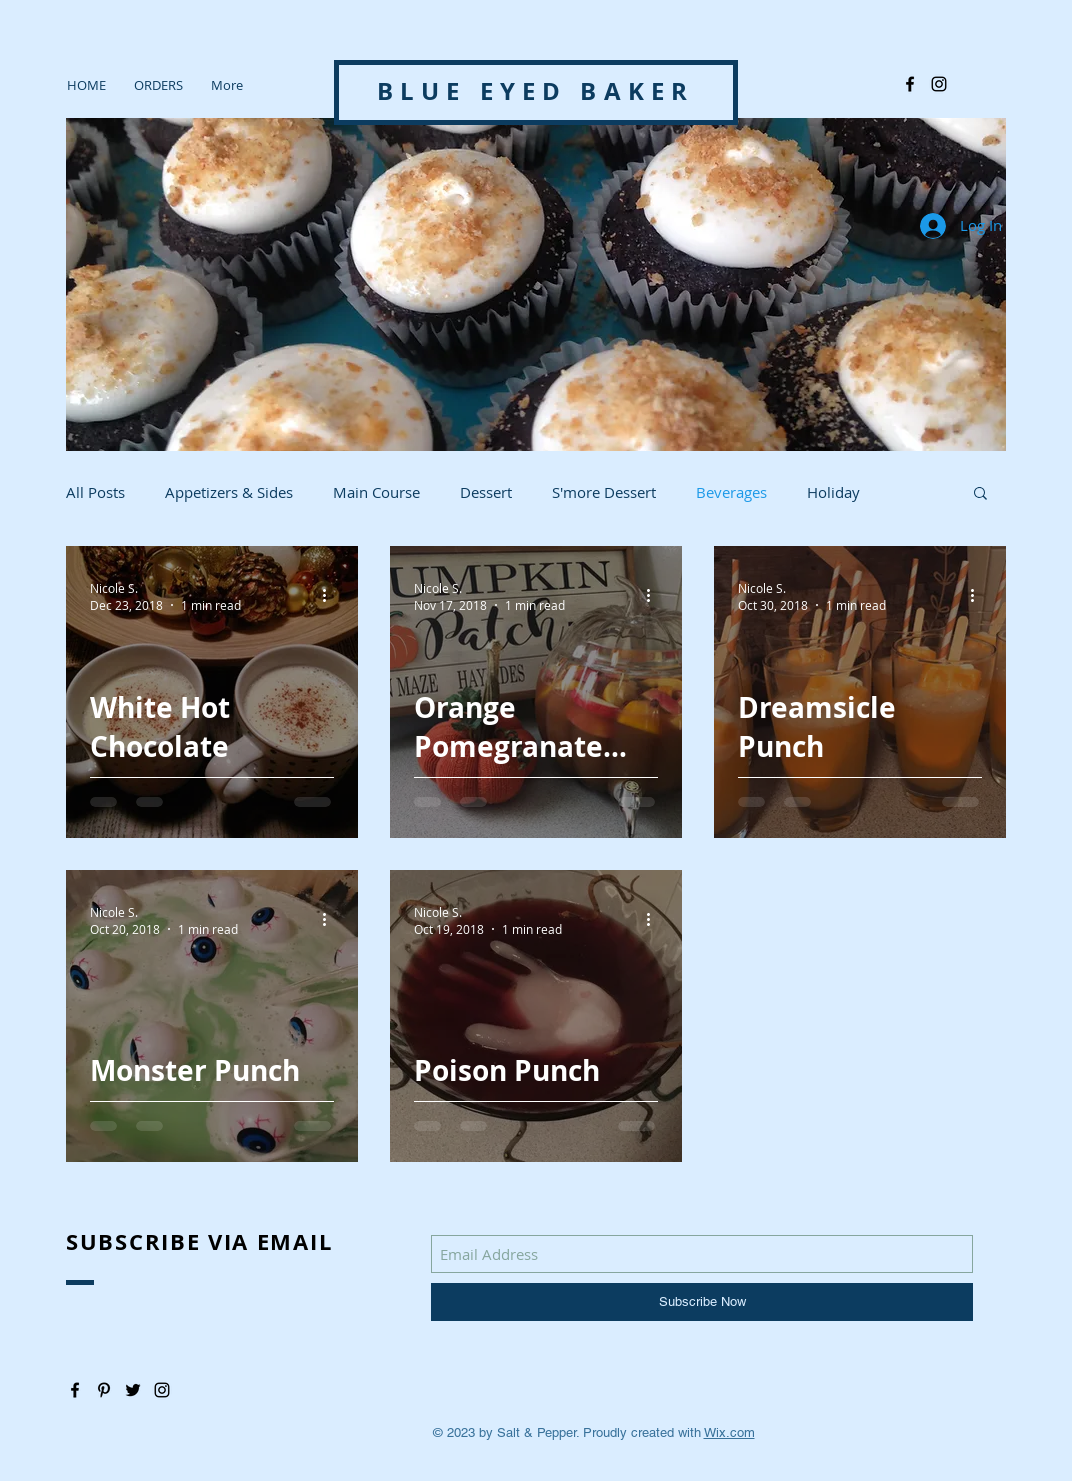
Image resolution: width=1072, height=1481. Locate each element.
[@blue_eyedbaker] (939, 84)
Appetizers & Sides (229, 492)
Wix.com (729, 1432)
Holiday (833, 492)
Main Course (376, 492)
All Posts (95, 492)
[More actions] (331, 596)
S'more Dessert (604, 492)
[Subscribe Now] (702, 1302)
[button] (980, 494)
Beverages (731, 492)
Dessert (486, 492)
